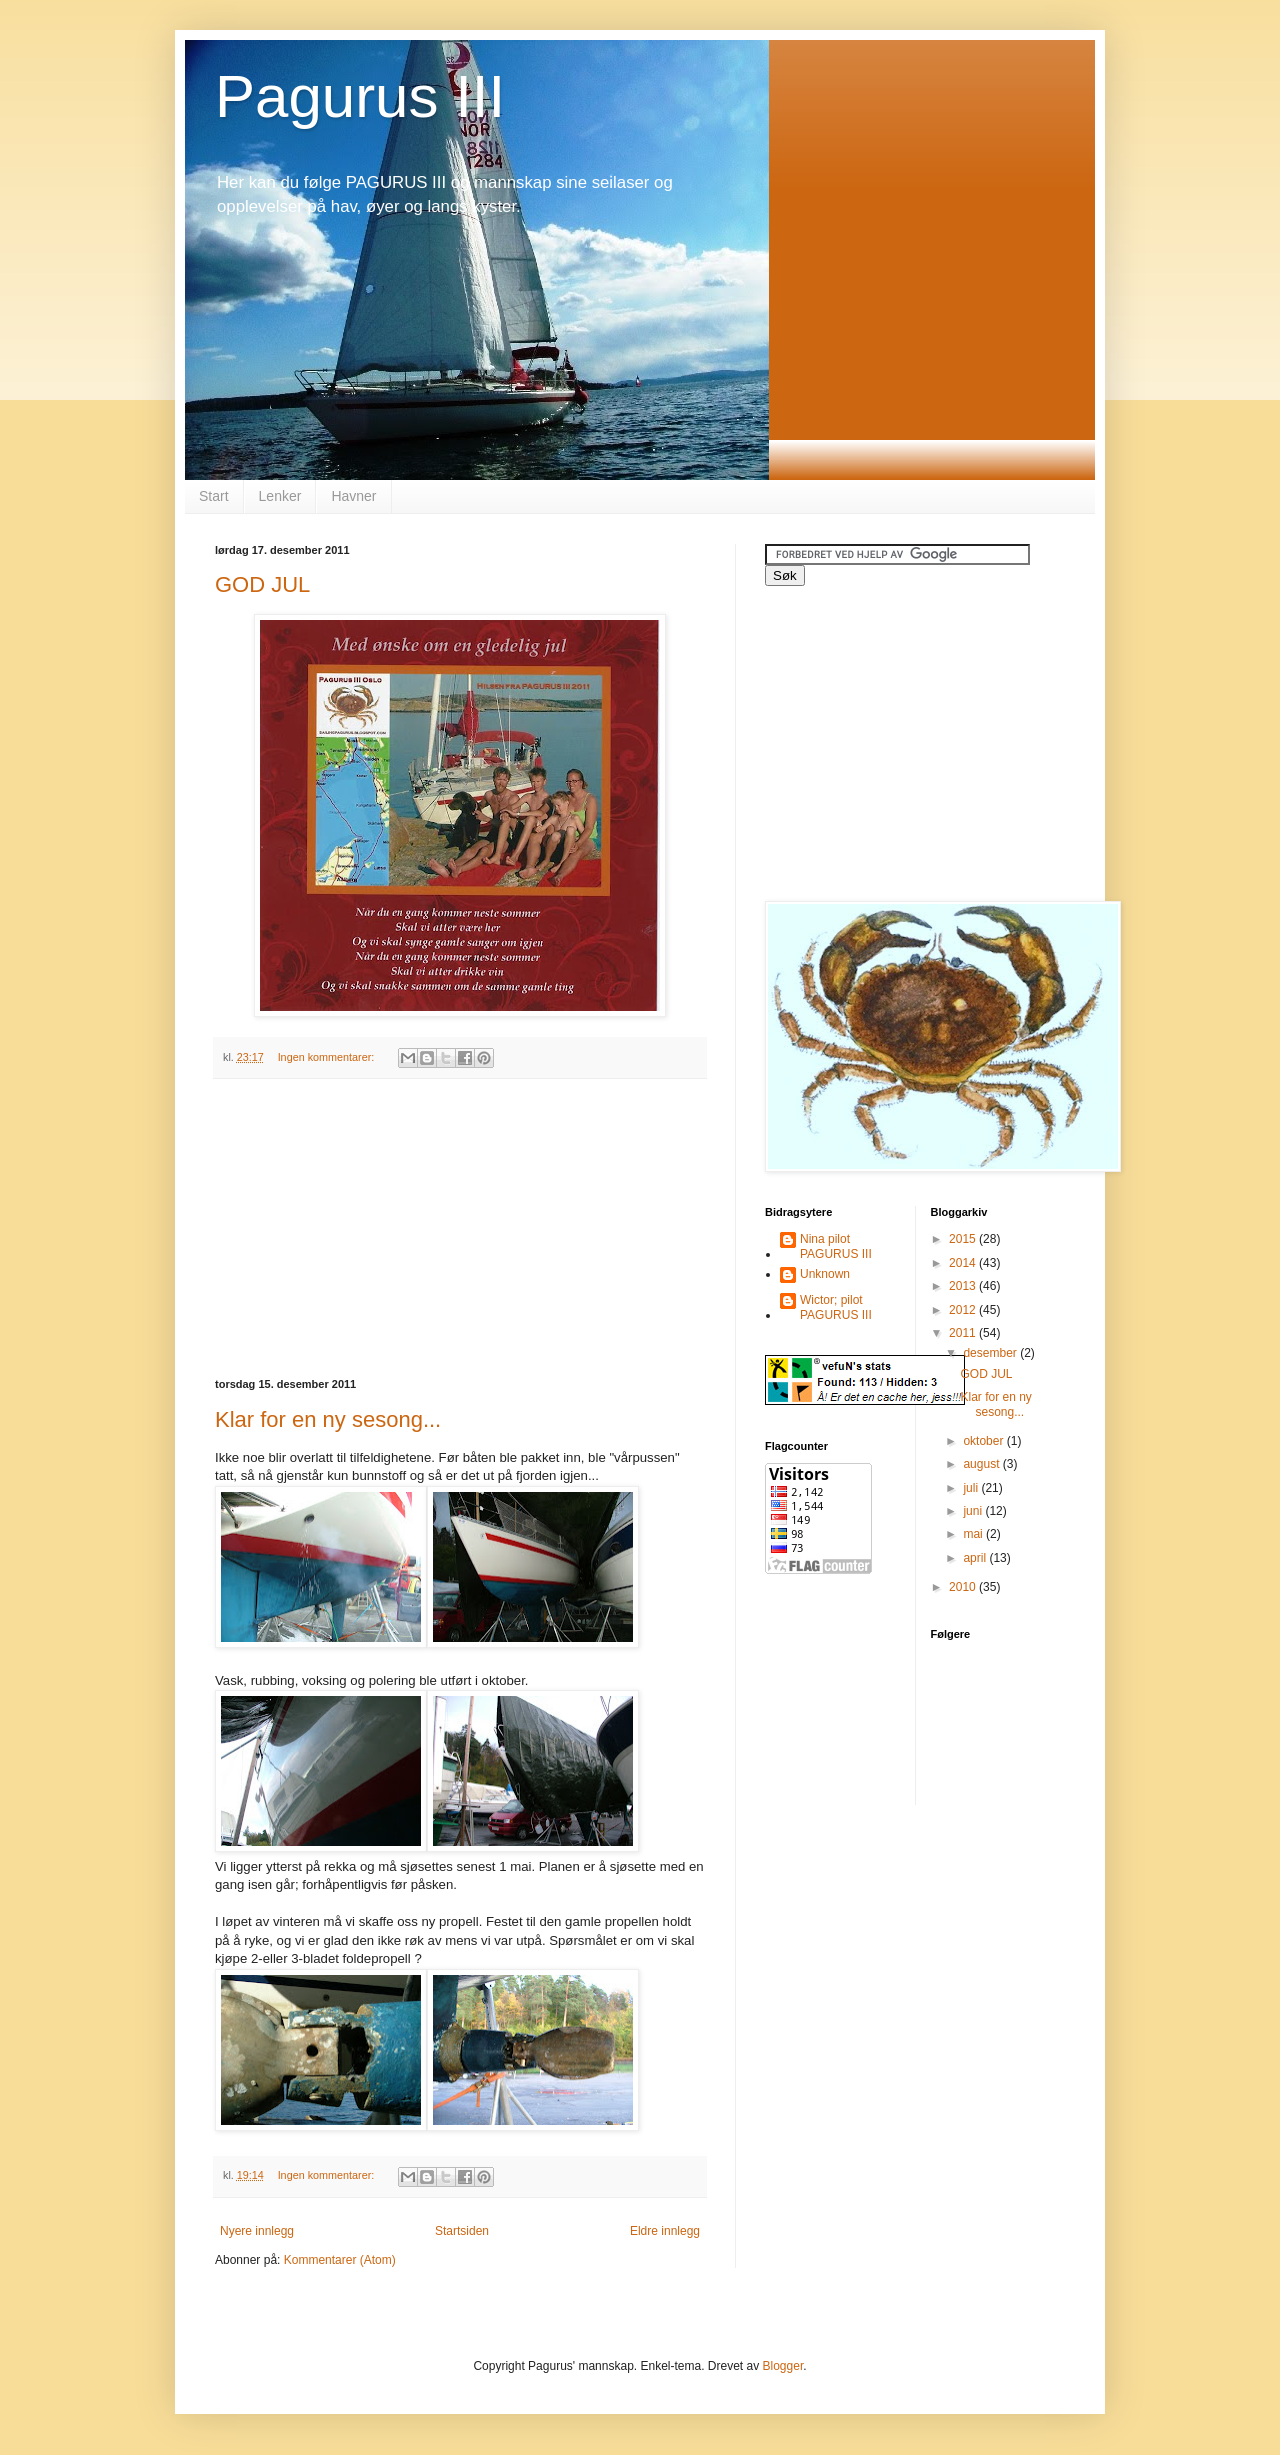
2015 (964, 1239)
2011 (964, 1333)
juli (972, 1488)
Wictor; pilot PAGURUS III (836, 1307)
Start (214, 496)
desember (991, 1353)
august (982, 1464)
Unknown (825, 1274)
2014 (964, 1263)
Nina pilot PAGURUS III (836, 1246)
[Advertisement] (460, 1229)
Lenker (280, 496)
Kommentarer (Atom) (340, 2260)
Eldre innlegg (665, 2231)
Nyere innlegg (257, 2231)
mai (974, 1534)
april (976, 1558)
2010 (964, 1587)
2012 (964, 1310)
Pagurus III (360, 96)
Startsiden (462, 2231)
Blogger (783, 2366)
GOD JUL (262, 584)
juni (974, 1511)
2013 (964, 1286)
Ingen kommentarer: (328, 1057)
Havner (353, 496)
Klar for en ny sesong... (328, 1419)
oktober (984, 1441)
